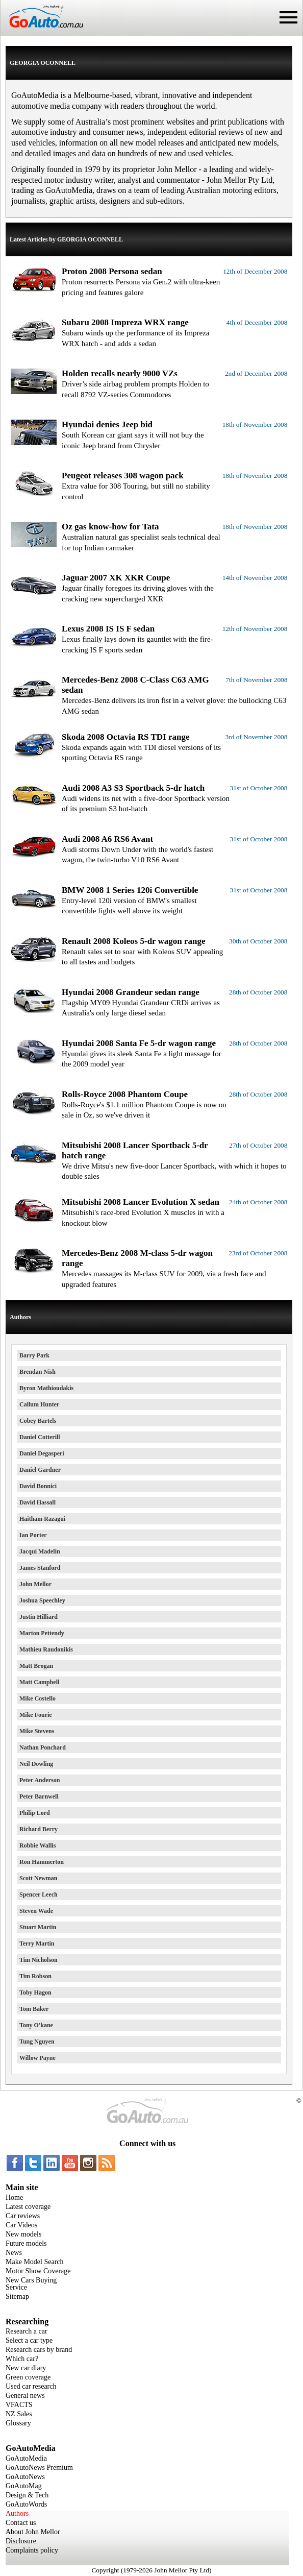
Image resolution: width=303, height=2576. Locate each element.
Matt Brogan (36, 1665)
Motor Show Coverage (38, 2271)
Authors (17, 2513)
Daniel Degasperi (41, 1453)
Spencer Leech (38, 1894)
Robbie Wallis (37, 1845)
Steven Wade (36, 1910)
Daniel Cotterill (39, 1437)
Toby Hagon (35, 1992)
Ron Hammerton (41, 1861)
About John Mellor (33, 2532)
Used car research (31, 2386)
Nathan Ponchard (42, 1747)
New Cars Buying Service (31, 2283)
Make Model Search (35, 2262)
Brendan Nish (37, 1371)
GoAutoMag (24, 2486)
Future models (26, 2243)
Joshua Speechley (42, 1600)
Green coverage (28, 2377)
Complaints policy (32, 2550)
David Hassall (37, 1502)
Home (14, 2197)
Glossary (18, 2423)
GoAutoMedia (26, 2458)
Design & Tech (27, 2495)
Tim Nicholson (38, 1959)
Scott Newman (38, 1878)
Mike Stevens (36, 1731)
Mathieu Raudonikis (46, 1649)
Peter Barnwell (39, 1796)
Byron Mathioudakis (46, 1388)
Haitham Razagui (42, 1518)
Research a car (26, 2331)
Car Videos (21, 2225)
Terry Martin (37, 1943)
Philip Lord (34, 1812)
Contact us (21, 2522)
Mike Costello (37, 1698)
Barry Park (34, 1355)
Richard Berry (38, 1829)
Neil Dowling (36, 1763)
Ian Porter (33, 1535)
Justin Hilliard (38, 1616)
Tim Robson (35, 1976)
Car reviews (23, 2216)
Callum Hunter (39, 1404)
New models (23, 2234)
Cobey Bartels (37, 1420)
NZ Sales (19, 2414)
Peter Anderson (39, 1780)
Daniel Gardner (40, 1469)
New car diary (26, 2368)
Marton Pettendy (41, 1633)
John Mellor (35, 1584)
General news (25, 2395)
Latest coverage (28, 2206)
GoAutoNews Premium (39, 2467)
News (14, 2252)
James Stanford (39, 1567)
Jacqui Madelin (39, 1551)
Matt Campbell (39, 1682)
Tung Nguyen (37, 2041)
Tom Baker (33, 2008)
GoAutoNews (25, 2477)
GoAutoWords (26, 2504)
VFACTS (19, 2405)
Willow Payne (37, 2057)
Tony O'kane (36, 2025)
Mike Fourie (35, 1714)
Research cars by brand (39, 2349)
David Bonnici (38, 1486)
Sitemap (17, 2296)
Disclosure (21, 2541)
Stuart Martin (37, 1927)
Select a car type (29, 2340)
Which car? (22, 2359)
